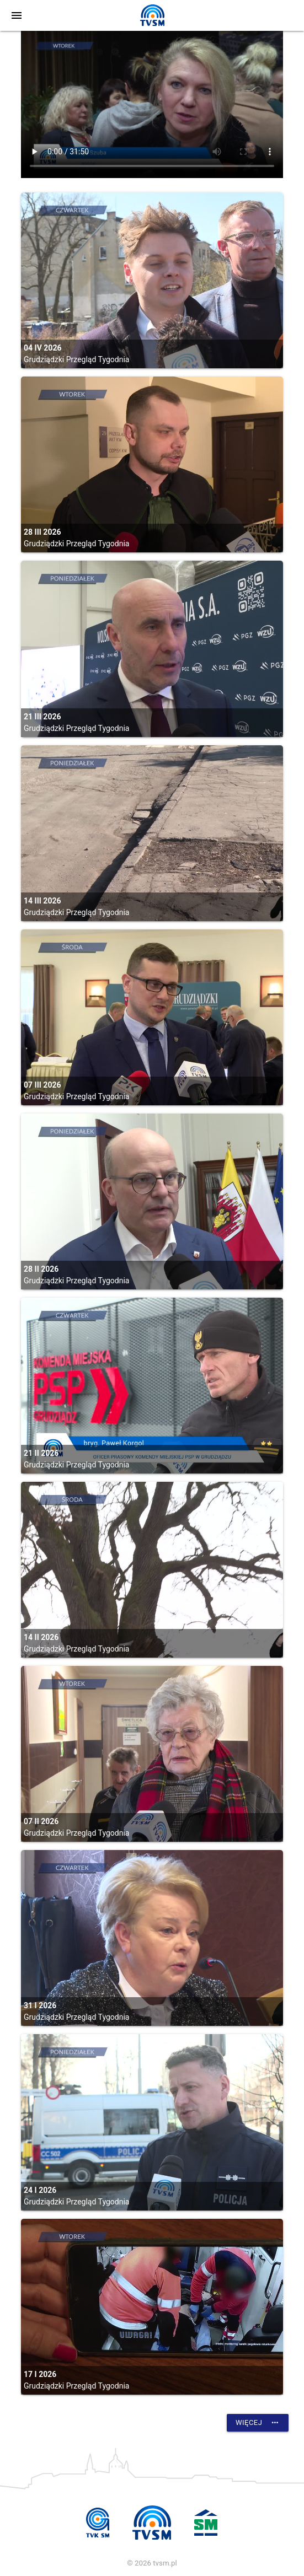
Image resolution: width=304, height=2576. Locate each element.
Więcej (258, 2423)
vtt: (152, 104)
